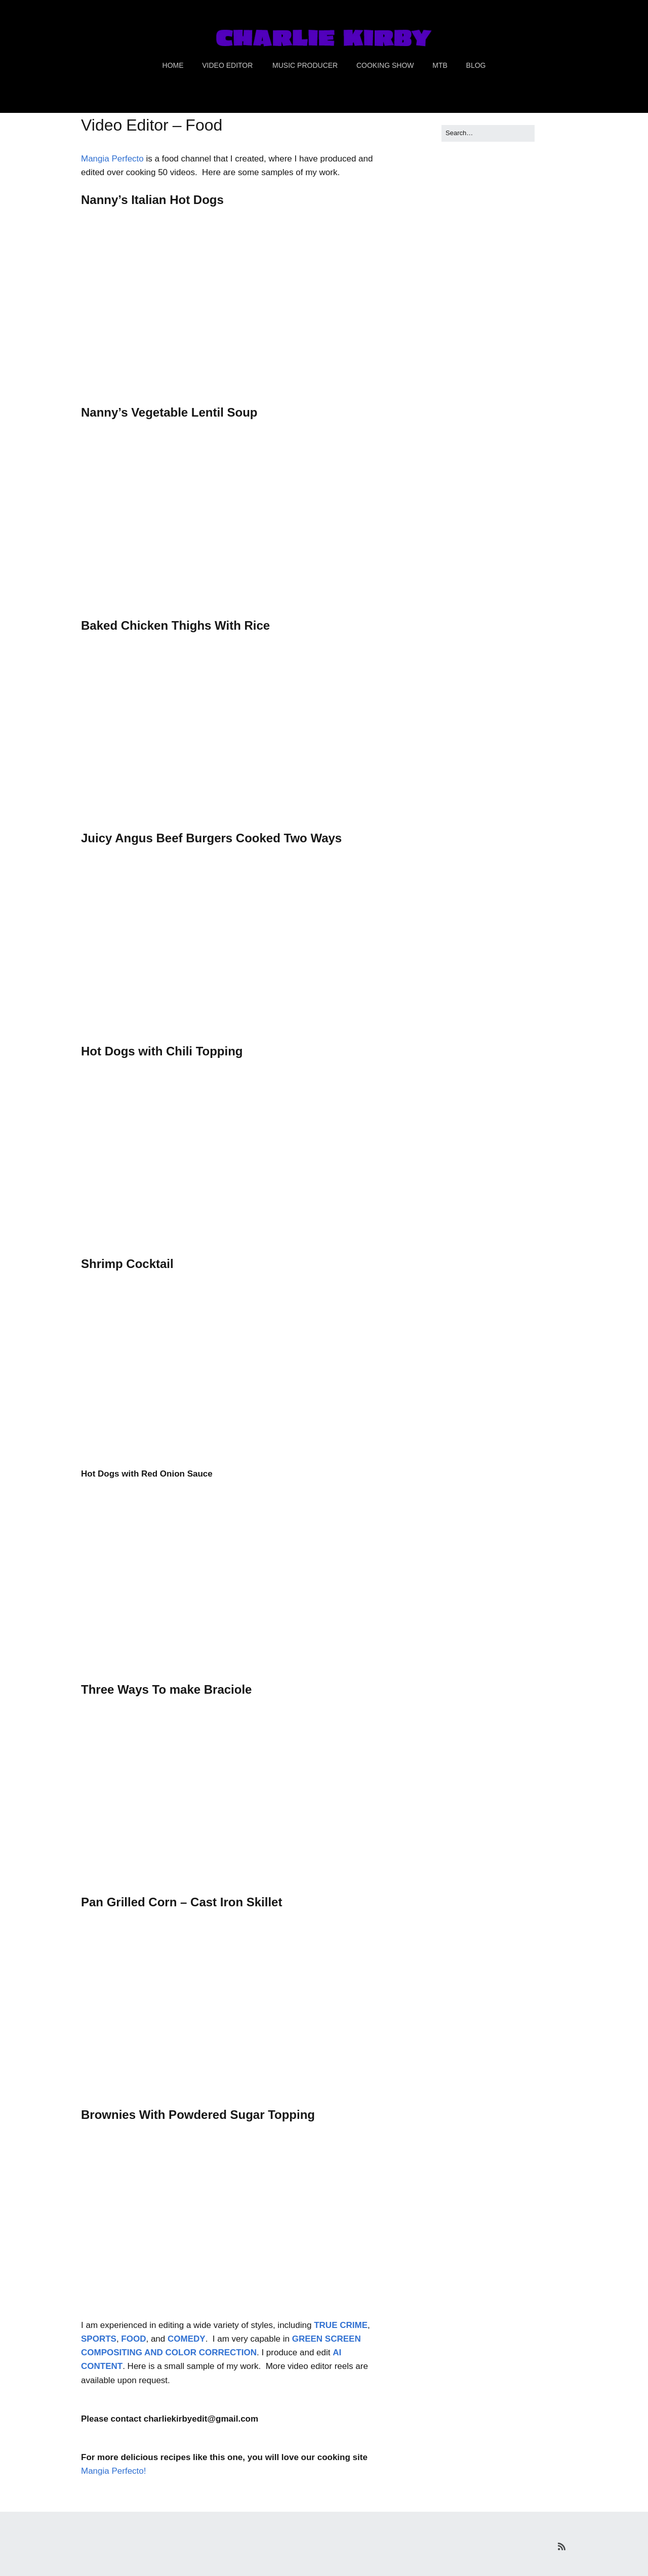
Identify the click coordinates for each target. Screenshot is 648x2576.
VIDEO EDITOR (227, 65)
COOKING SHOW (385, 65)
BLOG (476, 65)
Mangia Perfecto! (113, 2471)
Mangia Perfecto (112, 158)
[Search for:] (488, 133)
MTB (440, 65)
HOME (173, 65)
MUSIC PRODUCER (305, 65)
